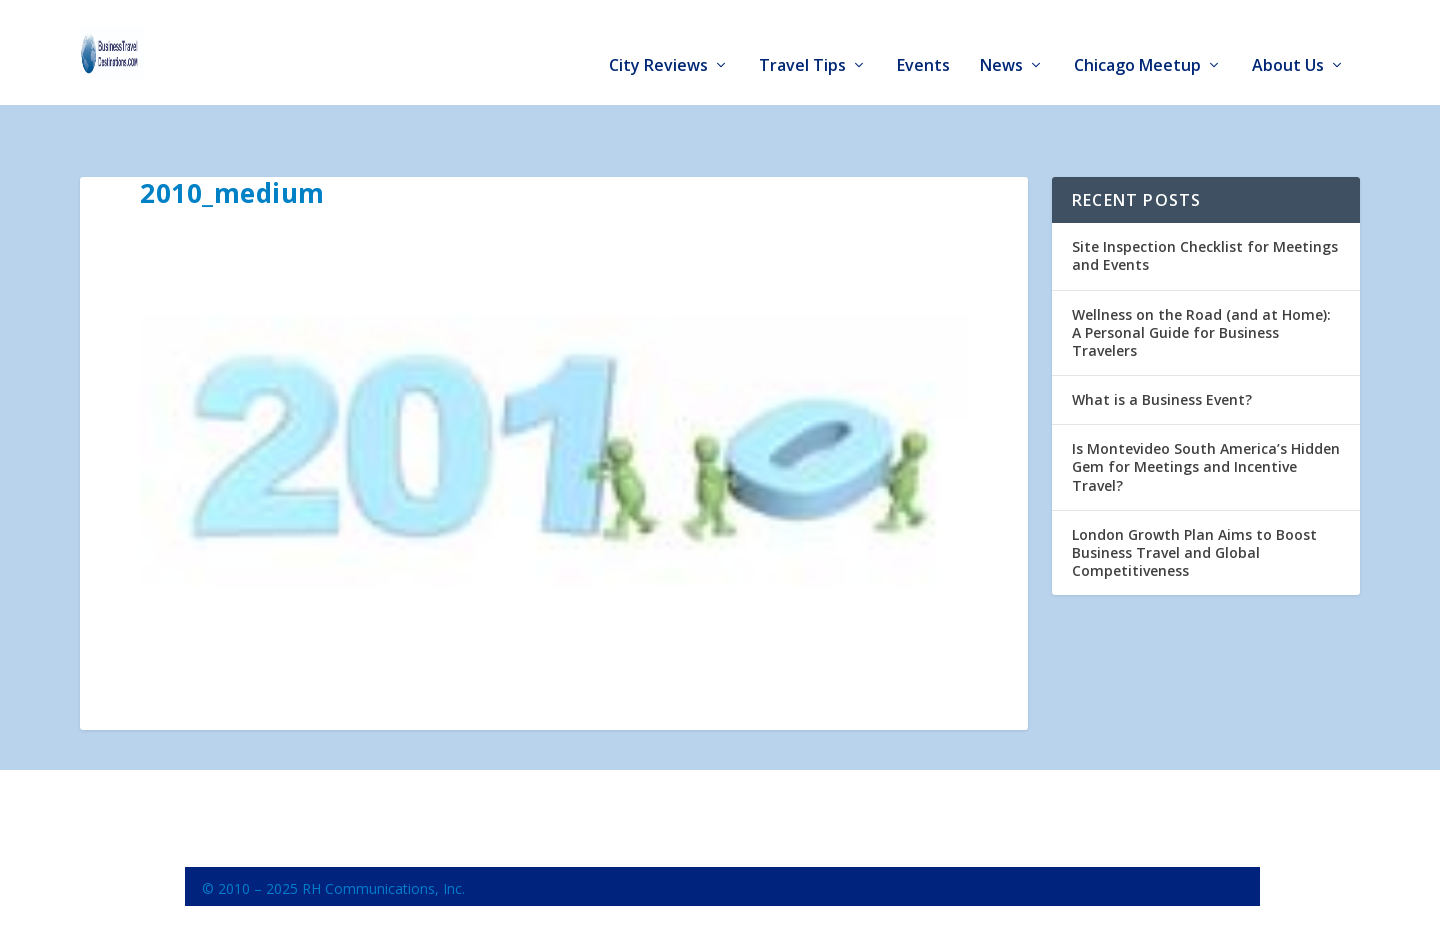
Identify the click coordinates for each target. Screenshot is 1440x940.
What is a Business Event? (1162, 342)
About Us (1288, 41)
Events (923, 41)
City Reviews (658, 41)
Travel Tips (802, 41)
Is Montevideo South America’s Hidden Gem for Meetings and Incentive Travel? (1206, 409)
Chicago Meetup (1137, 41)
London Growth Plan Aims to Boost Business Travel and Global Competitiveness (1194, 495)
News (1001, 41)
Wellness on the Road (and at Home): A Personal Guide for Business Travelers (1201, 274)
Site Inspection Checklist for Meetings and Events (1205, 198)
